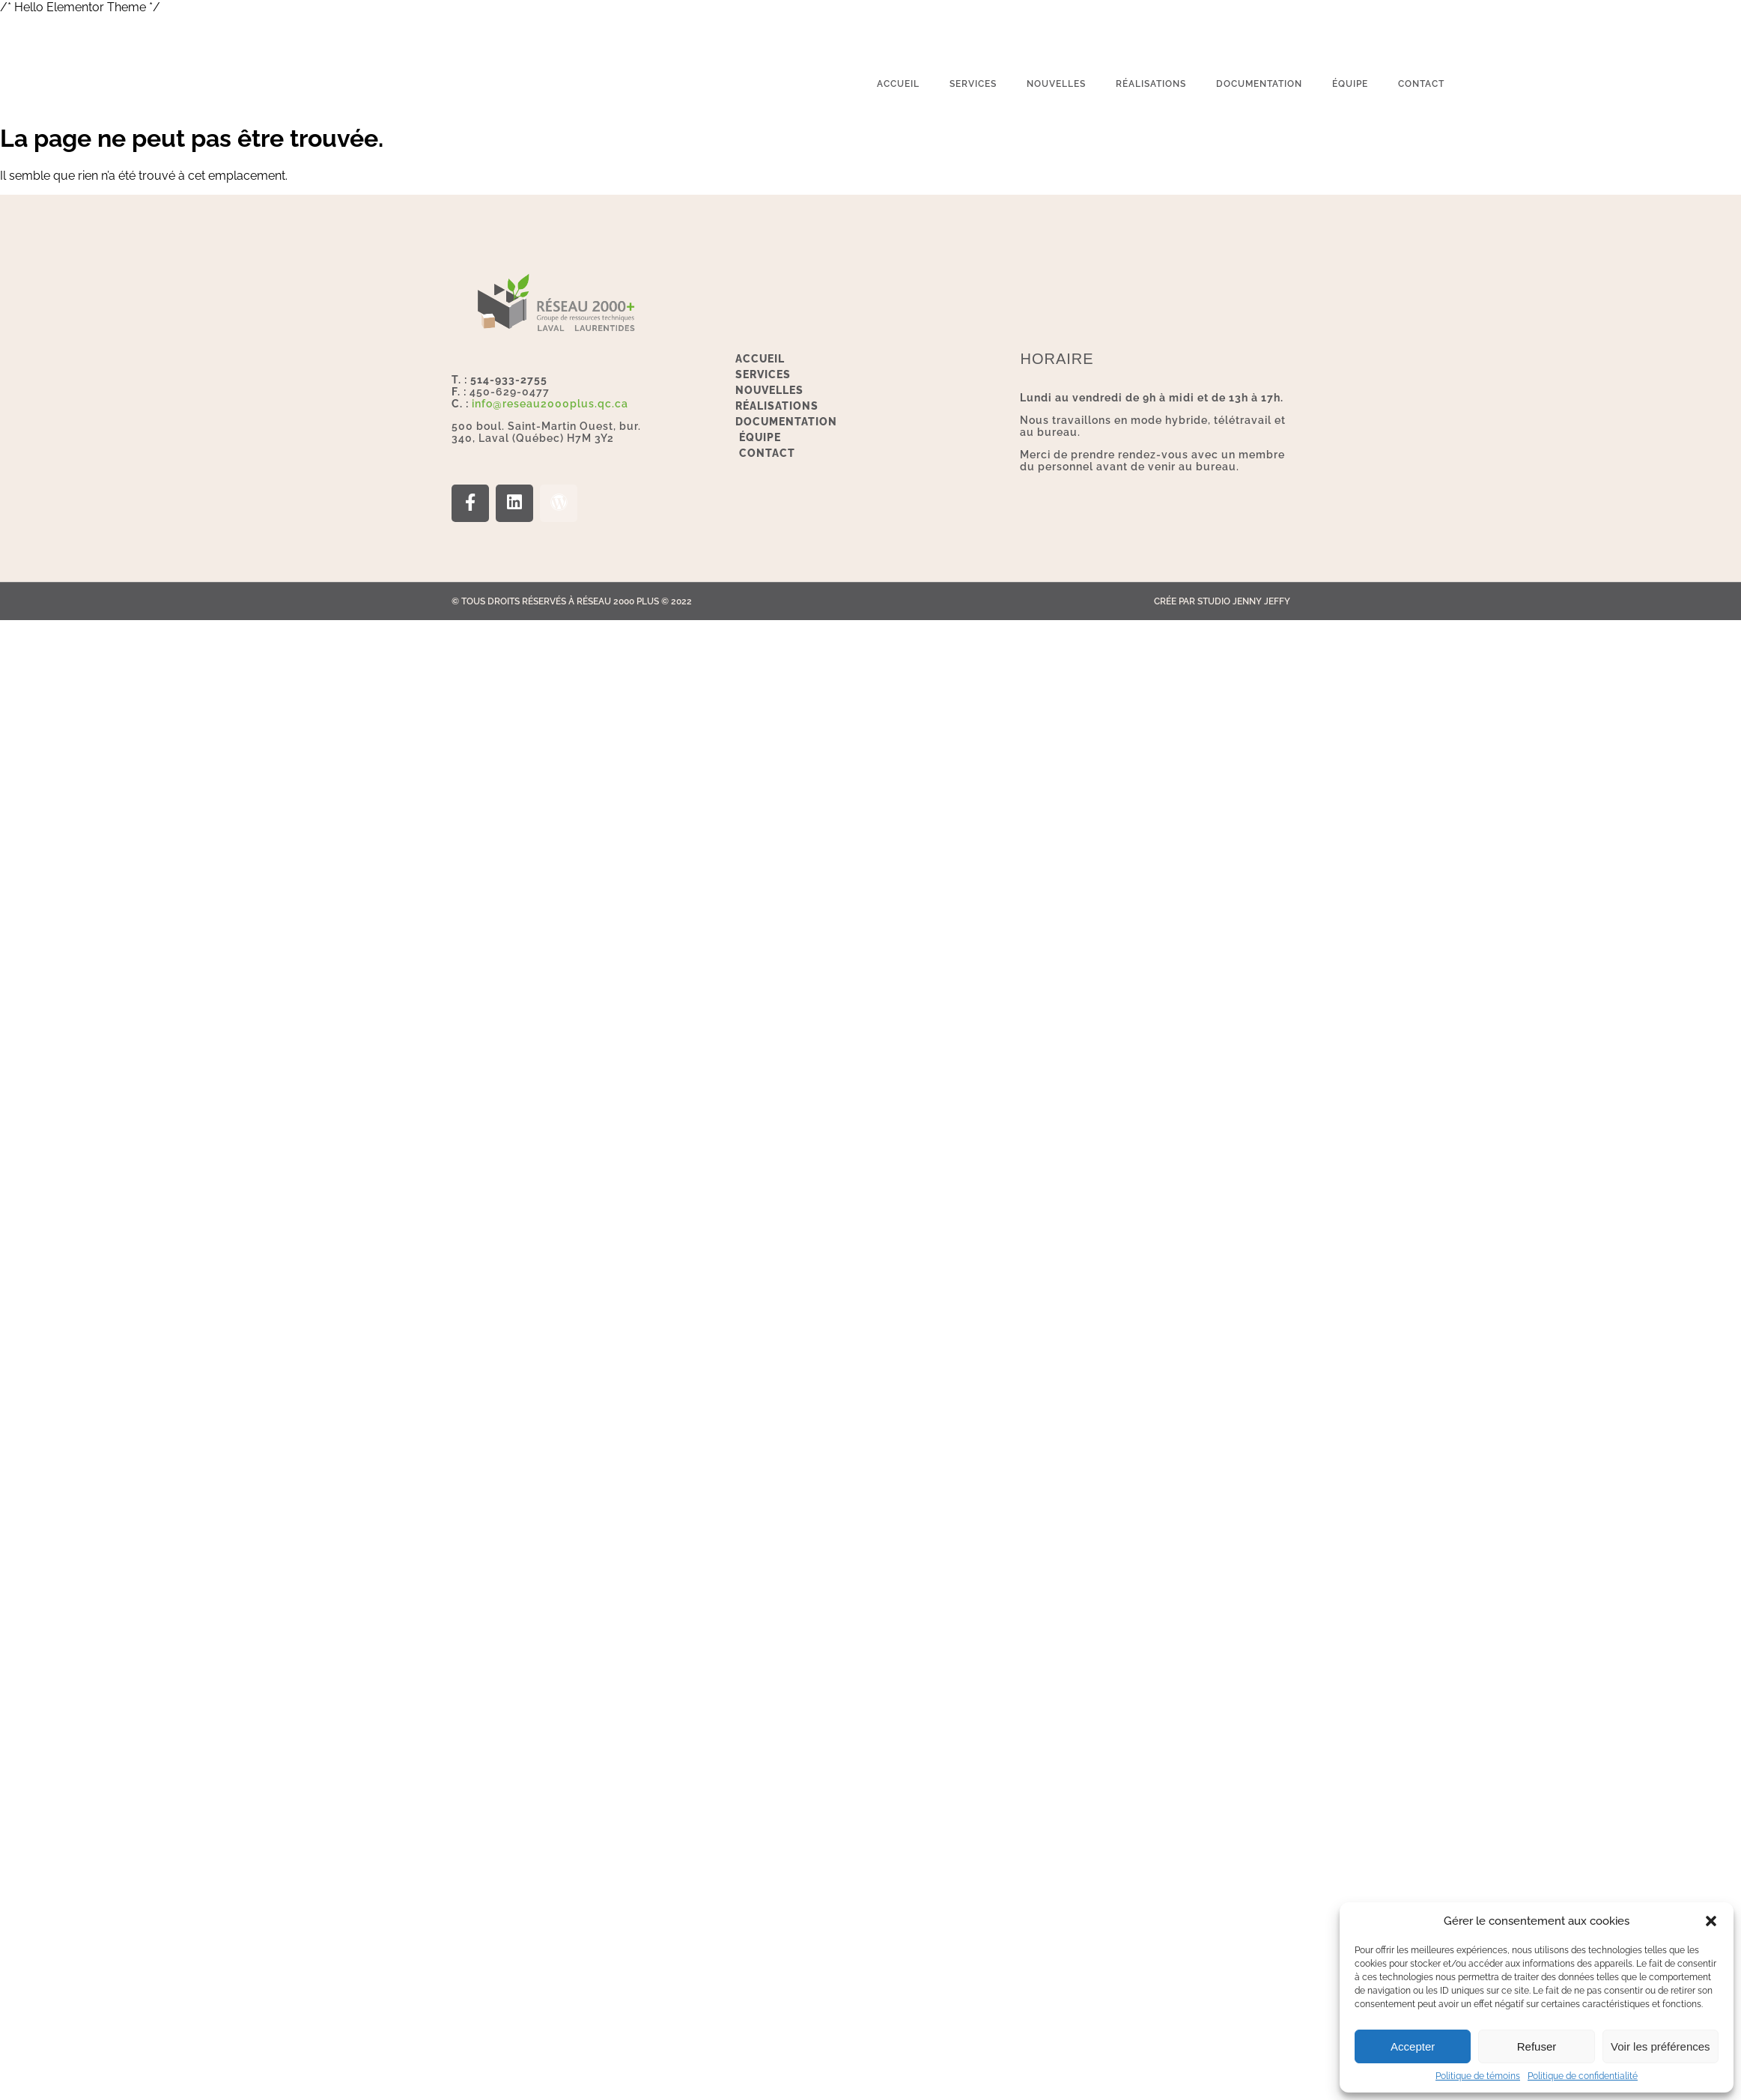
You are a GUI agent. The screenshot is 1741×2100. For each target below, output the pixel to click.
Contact (1421, 84)
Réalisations (1151, 84)
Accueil (898, 84)
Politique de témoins (1477, 2076)
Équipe (1350, 84)
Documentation (1259, 84)
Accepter (1413, 2046)
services (973, 84)
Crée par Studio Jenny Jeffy (1222, 601)
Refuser (1537, 2046)
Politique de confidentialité (1583, 2076)
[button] (1711, 1921)
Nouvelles (1056, 84)
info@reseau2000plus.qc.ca (550, 404)
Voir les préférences (1660, 2046)
